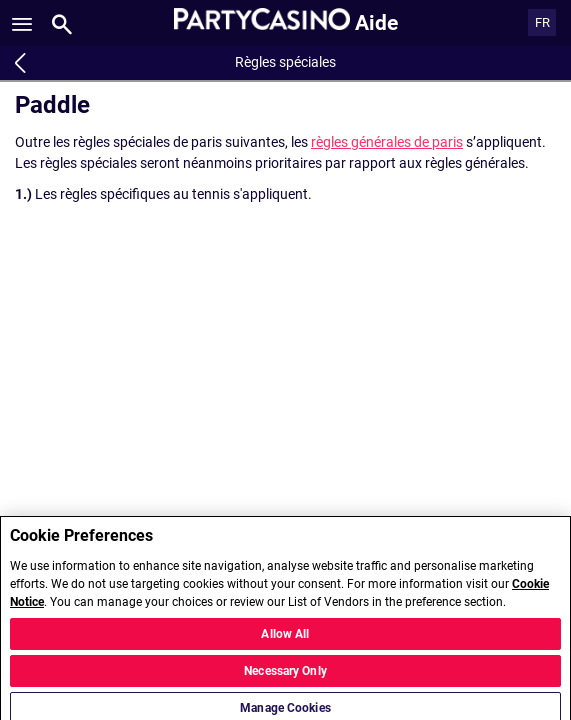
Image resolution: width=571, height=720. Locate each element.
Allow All (285, 640)
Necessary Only (285, 677)
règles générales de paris (387, 142)
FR (542, 22)
